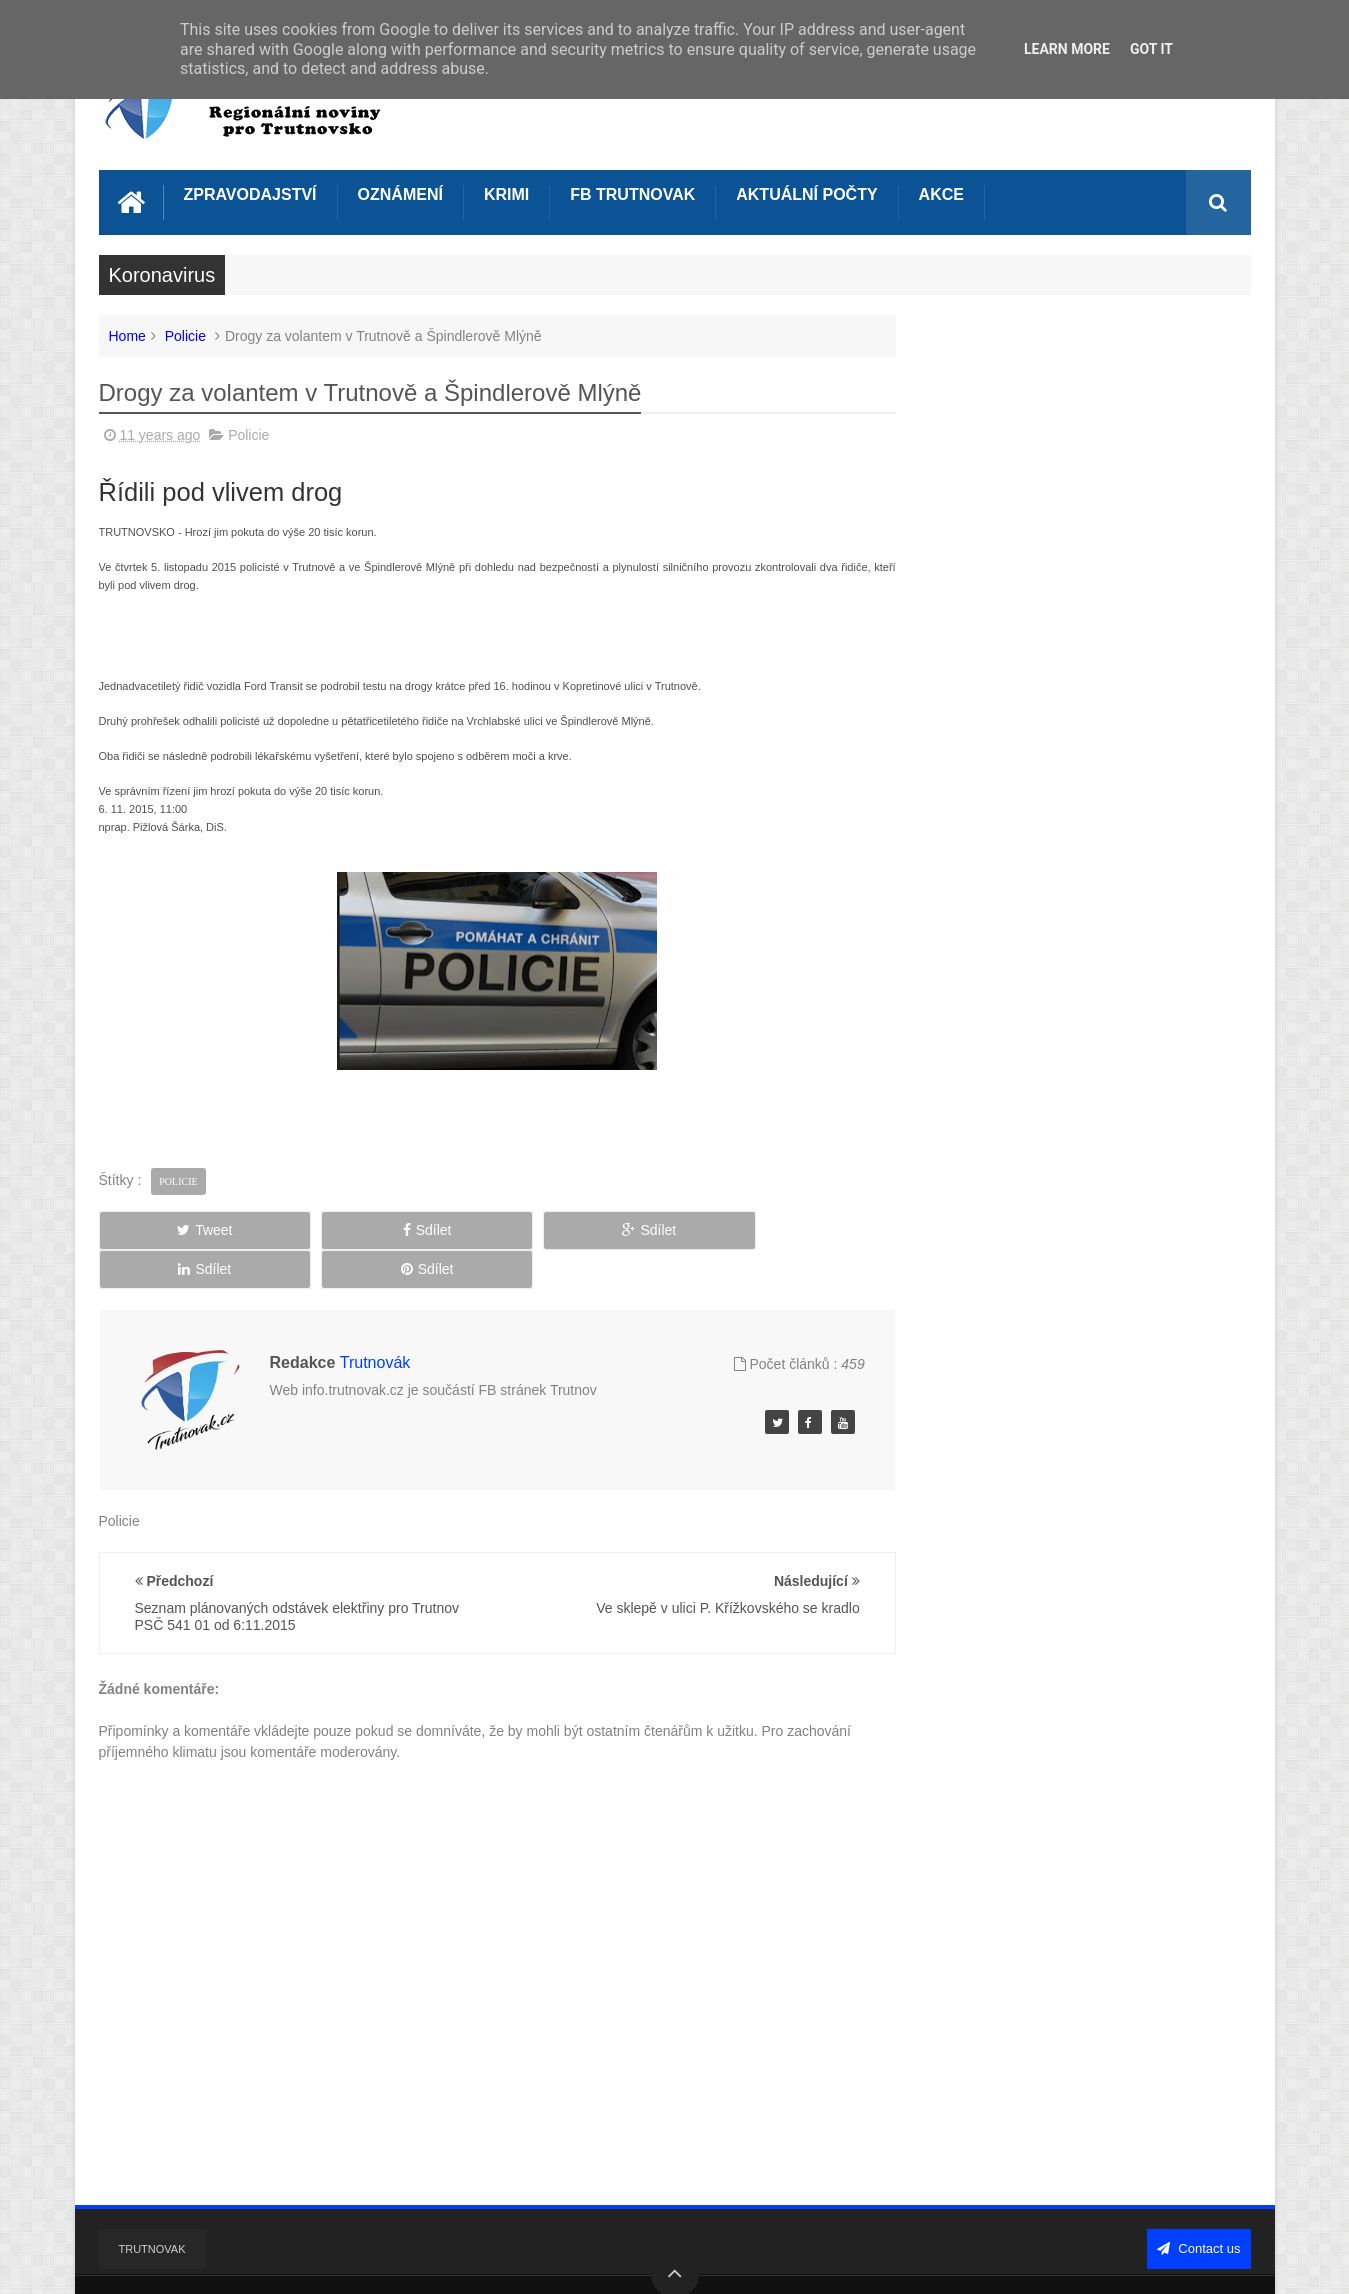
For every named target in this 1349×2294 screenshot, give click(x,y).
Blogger (1063, 2262)
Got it (1151, 49)
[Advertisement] (479, 623)
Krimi (506, 192)
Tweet (170, 1228)
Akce (941, 192)
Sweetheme (1214, 2262)
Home (127, 334)
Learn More (1067, 49)
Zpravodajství (250, 192)
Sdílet (324, 1228)
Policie (185, 334)
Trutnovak (152, 2203)
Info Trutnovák (288, 2262)
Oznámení (400, 192)
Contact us (1199, 2202)
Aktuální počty (806, 192)
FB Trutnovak (632, 192)
